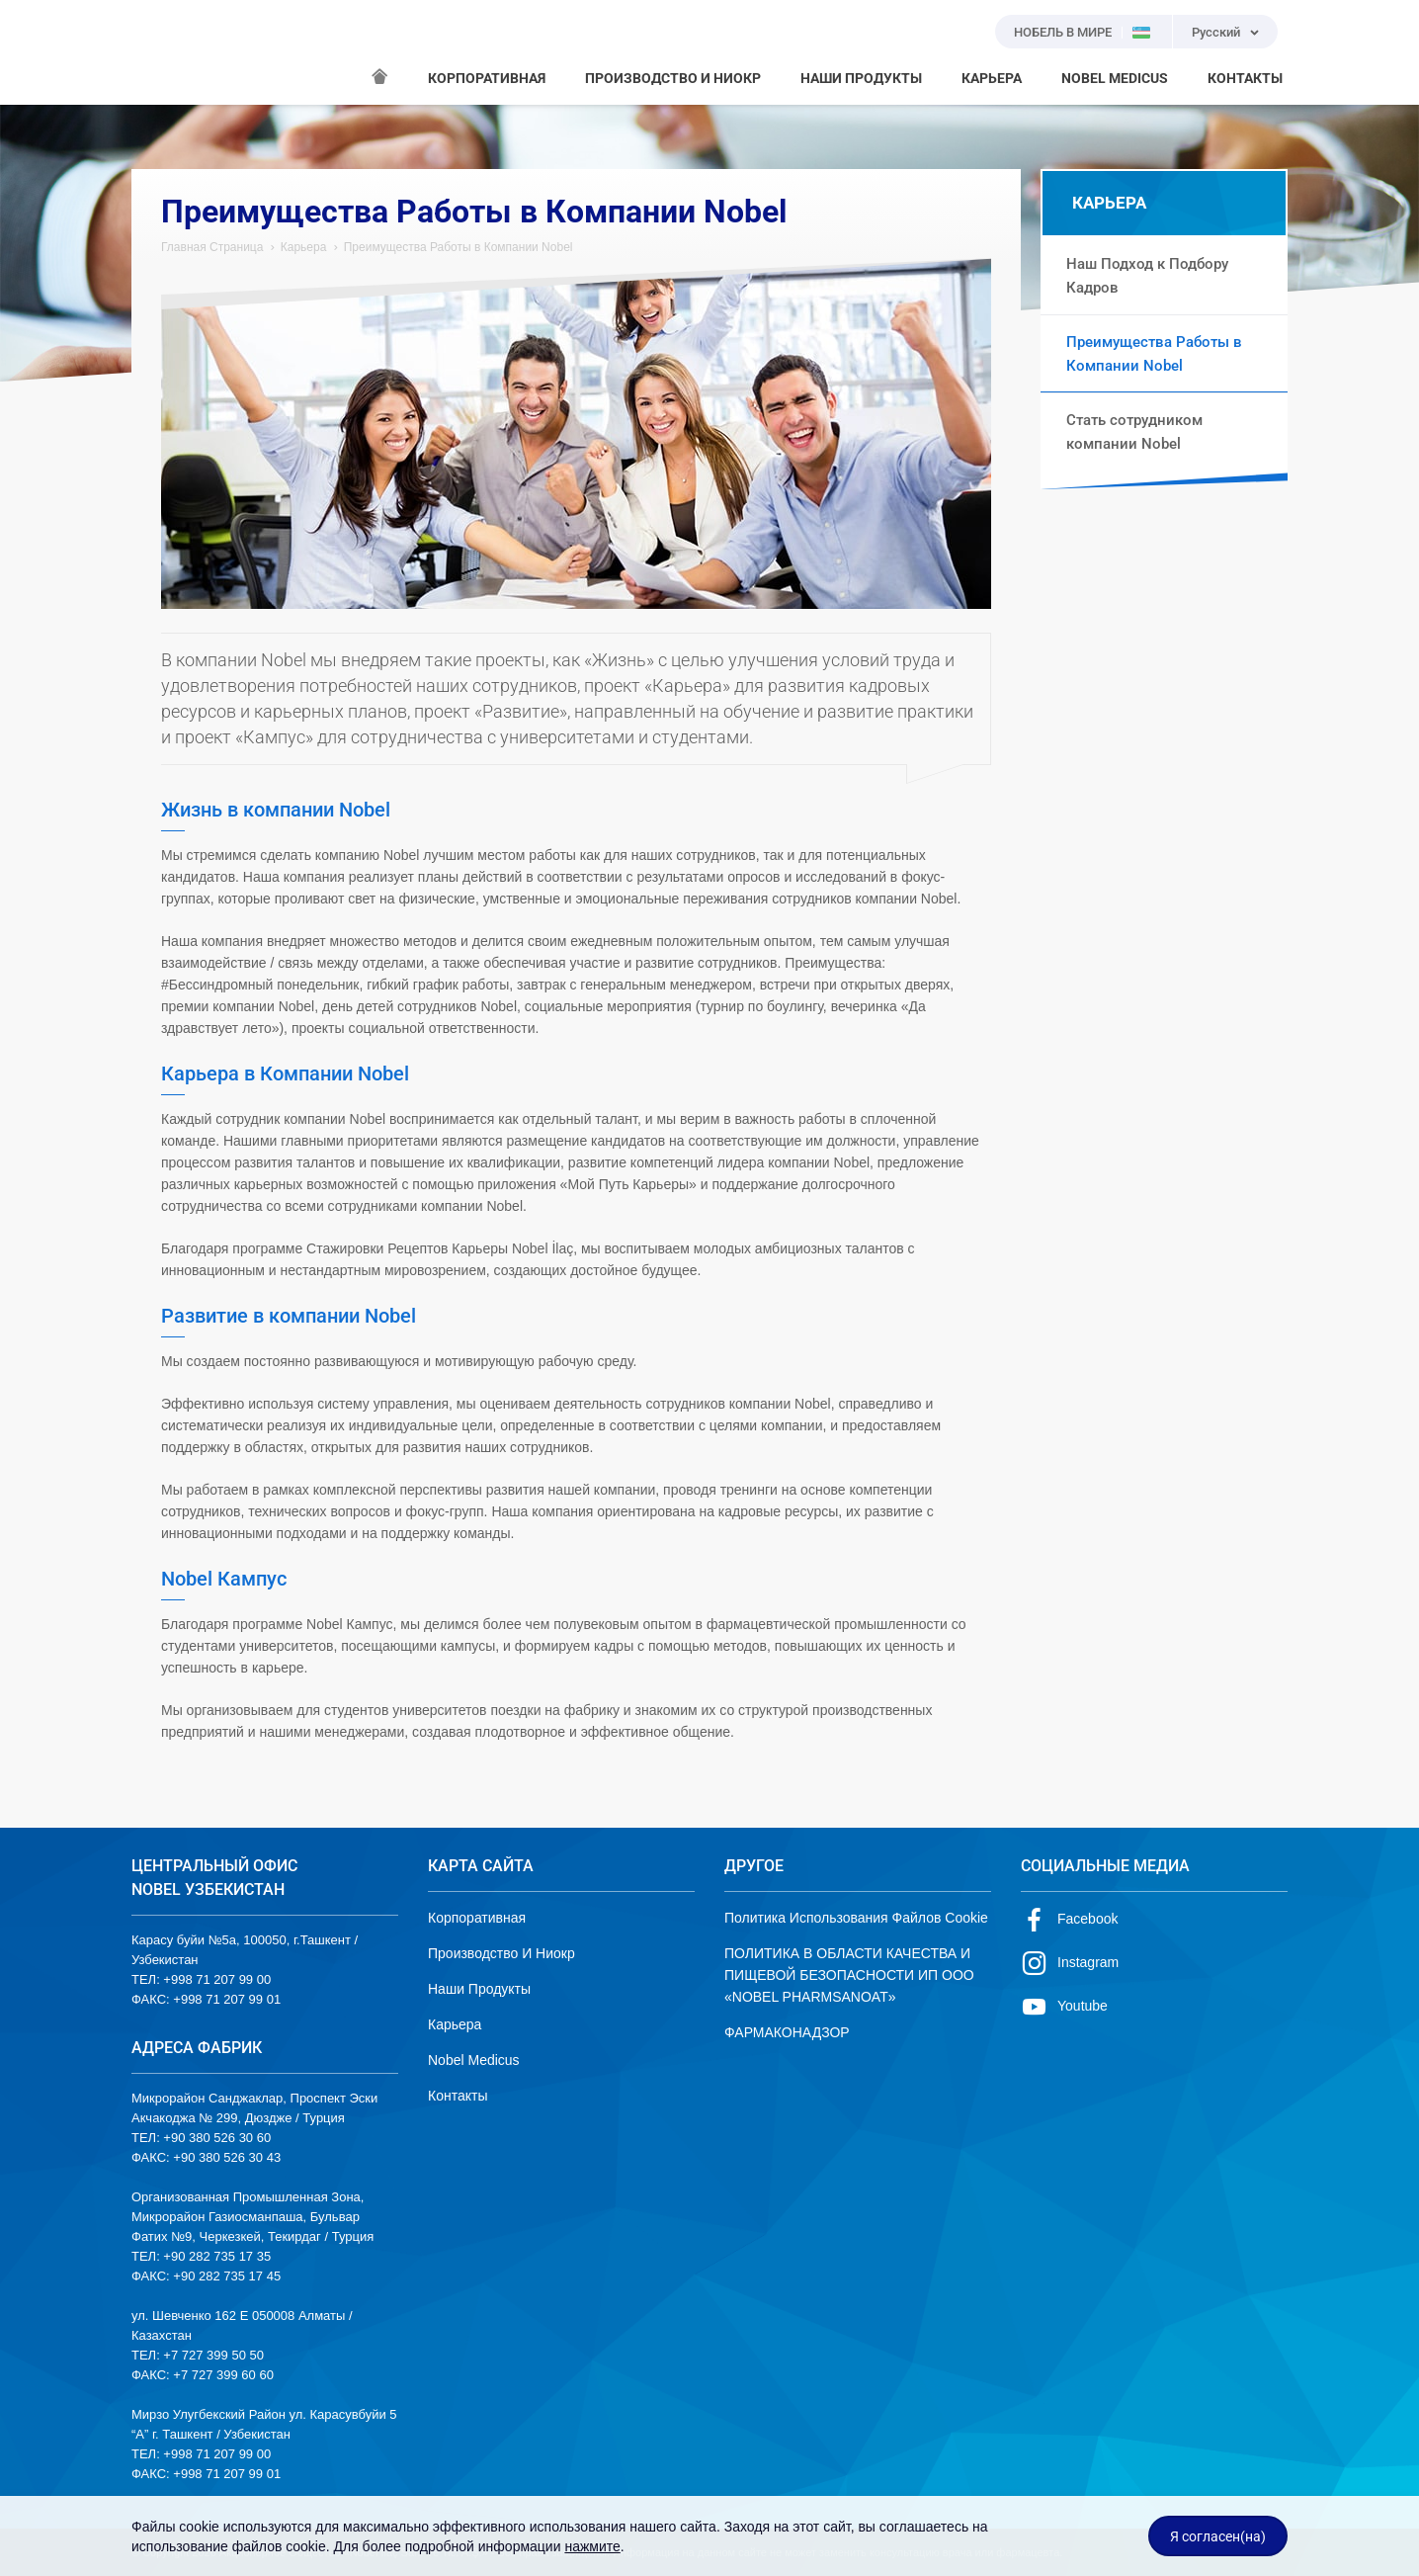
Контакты (457, 2096)
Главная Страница (212, 247)
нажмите (592, 2546)
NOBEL (158, 52)
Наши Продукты (479, 1989)
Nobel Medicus (474, 2060)
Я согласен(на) (1218, 2536)
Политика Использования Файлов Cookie (856, 1918)
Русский (1216, 32)
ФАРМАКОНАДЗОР (787, 2032)
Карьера (304, 247)
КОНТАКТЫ (1245, 78)
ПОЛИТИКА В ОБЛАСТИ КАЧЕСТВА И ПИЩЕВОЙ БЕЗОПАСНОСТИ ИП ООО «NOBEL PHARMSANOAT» (849, 1975)
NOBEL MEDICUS (1114, 78)
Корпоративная (477, 1918)
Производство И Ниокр (501, 1953)
